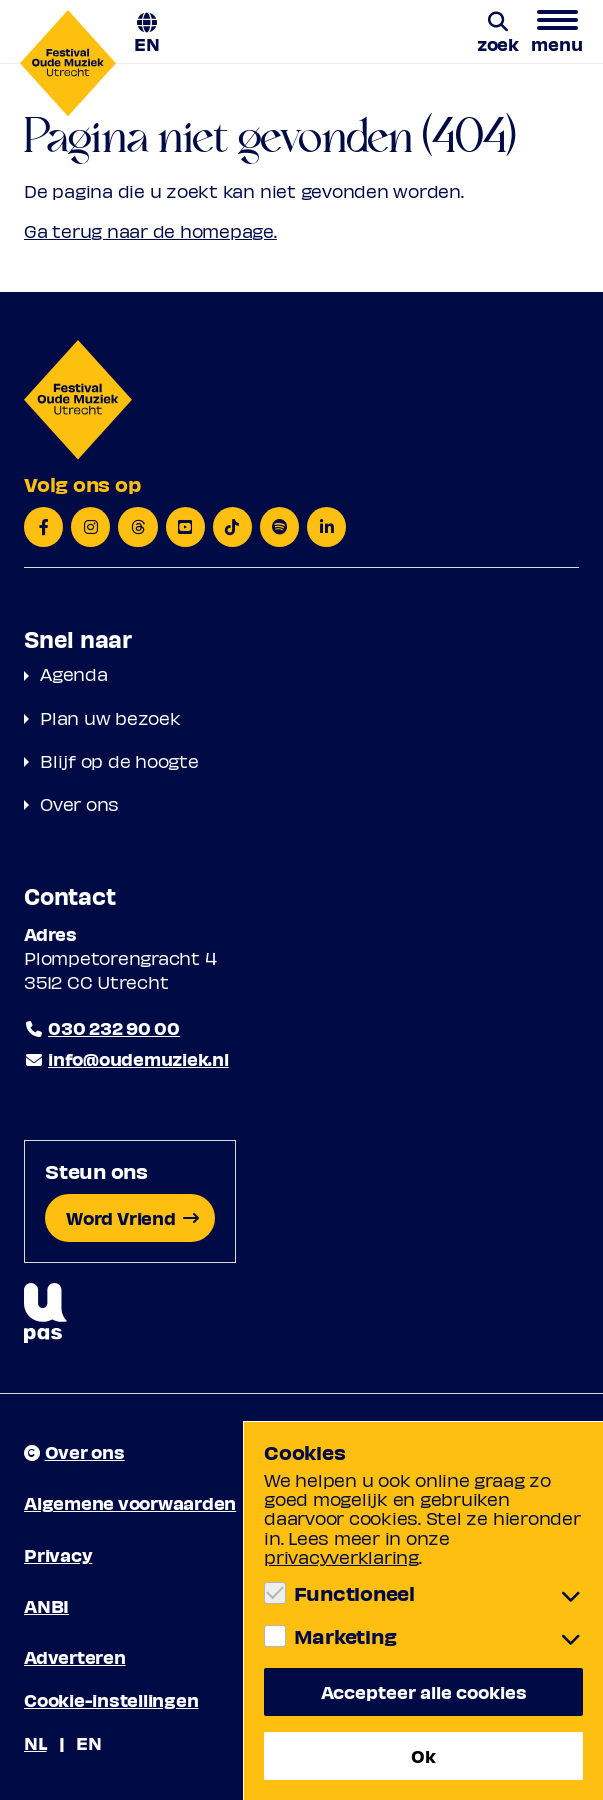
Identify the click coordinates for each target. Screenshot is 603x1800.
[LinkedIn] (326, 527)
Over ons (79, 803)
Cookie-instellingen (111, 1699)
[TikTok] (232, 527)
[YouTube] (185, 527)
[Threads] (137, 527)
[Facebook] (43, 527)
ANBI (46, 1605)
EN (147, 42)
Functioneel (354, 1593)
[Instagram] (90, 527)
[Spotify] (279, 527)
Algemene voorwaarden (130, 1502)
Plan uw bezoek (110, 717)
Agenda (74, 673)
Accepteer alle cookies (424, 1691)
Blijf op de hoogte (119, 760)
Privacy (58, 1554)
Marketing (345, 1636)
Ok (423, 1755)
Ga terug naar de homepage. (150, 230)
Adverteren (75, 1656)
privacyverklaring (341, 1556)
